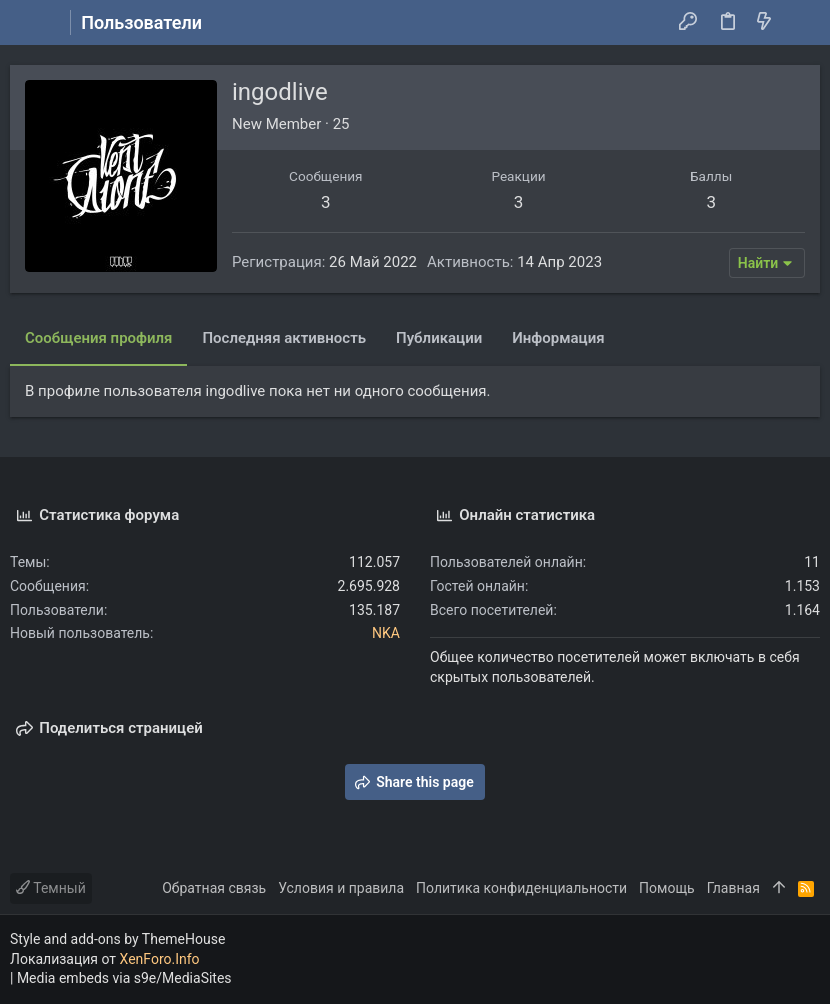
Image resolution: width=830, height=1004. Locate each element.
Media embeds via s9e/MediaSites (124, 978)
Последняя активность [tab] (284, 338)
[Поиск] (800, 23)
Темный (51, 888)
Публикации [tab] (439, 338)
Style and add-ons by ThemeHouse (117, 939)
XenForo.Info (160, 959)
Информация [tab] (558, 338)
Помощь (667, 888)
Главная (733, 888)
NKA (386, 633)
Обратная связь (214, 888)
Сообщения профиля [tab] (98, 338)
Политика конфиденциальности (521, 888)
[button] (30, 23)
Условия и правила (341, 888)
